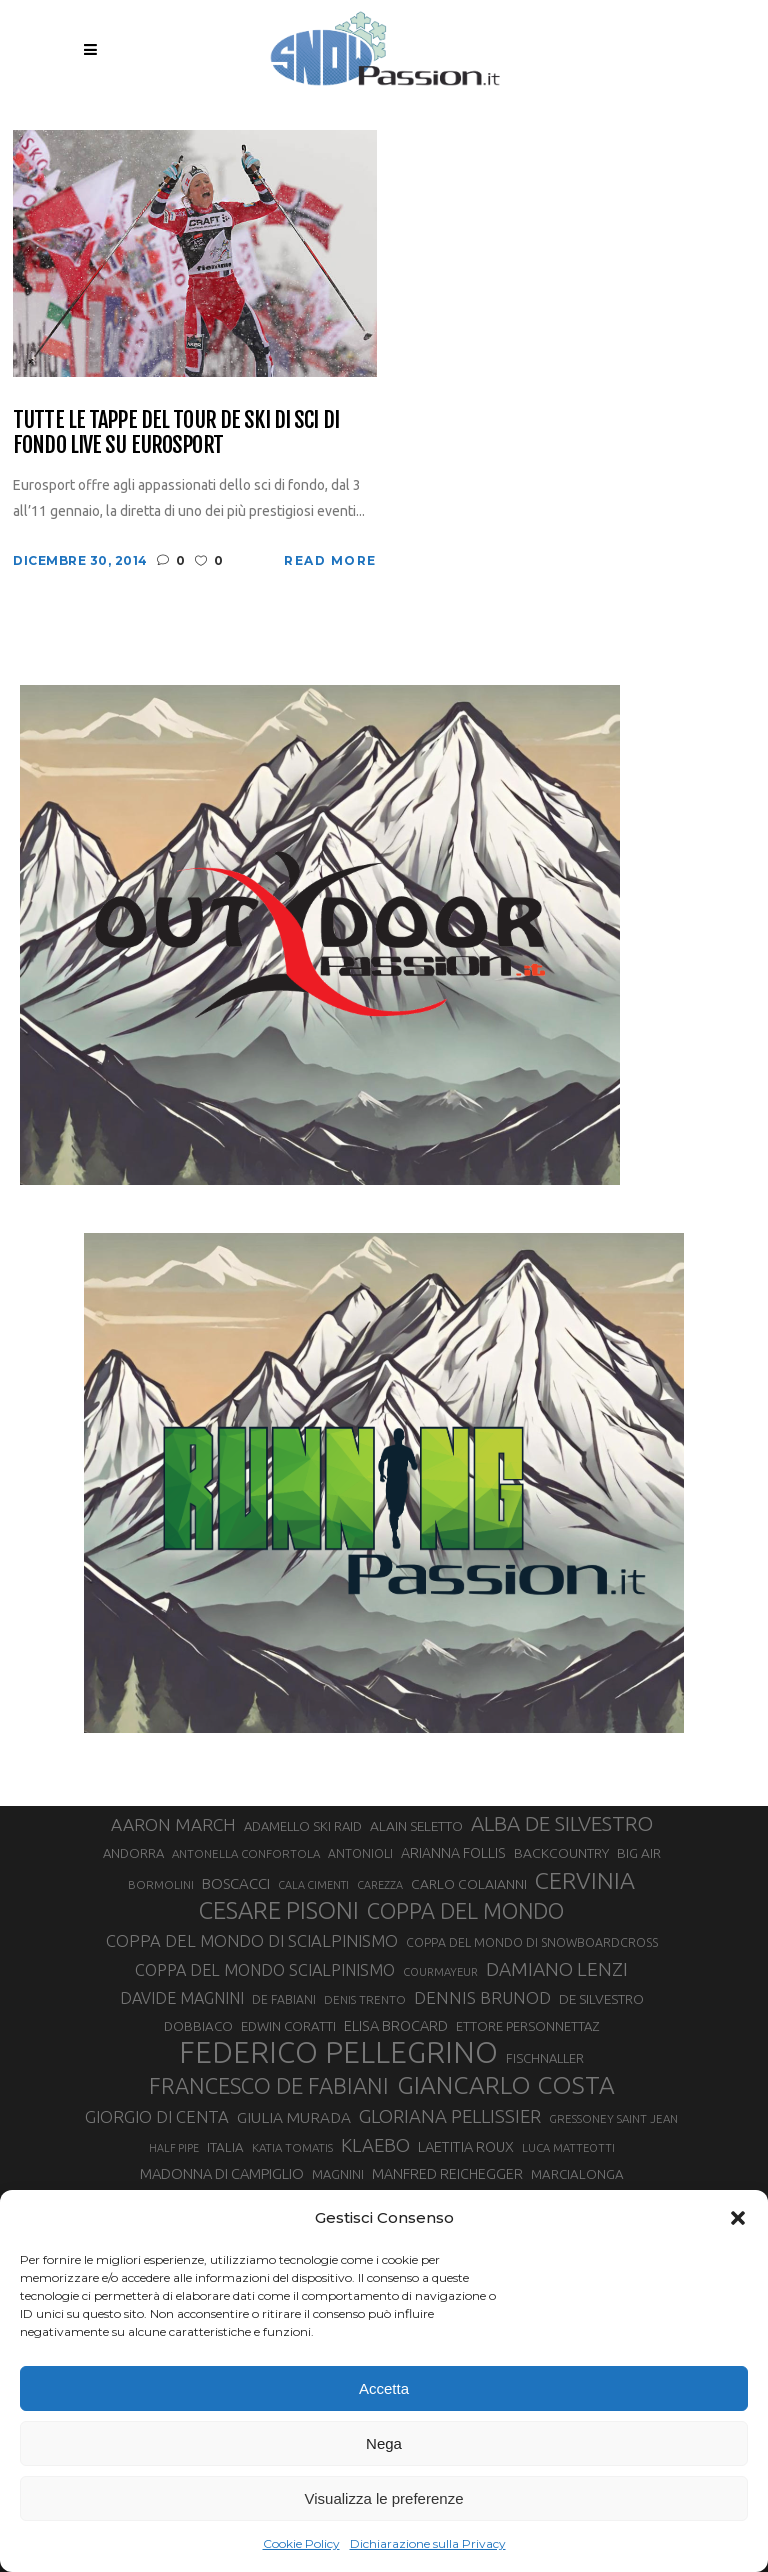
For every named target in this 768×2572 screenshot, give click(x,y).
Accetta (384, 2388)
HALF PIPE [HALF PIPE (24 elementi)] (174, 2148)
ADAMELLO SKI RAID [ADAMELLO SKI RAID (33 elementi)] (303, 1826)
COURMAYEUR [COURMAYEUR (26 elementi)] (440, 1972)
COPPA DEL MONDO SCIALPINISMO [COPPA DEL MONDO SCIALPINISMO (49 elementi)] (265, 1970)
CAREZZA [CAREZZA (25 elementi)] (380, 1885)
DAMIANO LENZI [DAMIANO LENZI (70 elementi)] (557, 1969)
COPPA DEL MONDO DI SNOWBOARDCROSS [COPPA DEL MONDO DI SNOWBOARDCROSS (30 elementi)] (532, 1942)
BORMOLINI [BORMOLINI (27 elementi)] (161, 1884)
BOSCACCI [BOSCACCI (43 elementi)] (236, 1883)
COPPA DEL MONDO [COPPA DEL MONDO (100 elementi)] (465, 1911)
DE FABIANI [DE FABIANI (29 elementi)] (284, 1999)
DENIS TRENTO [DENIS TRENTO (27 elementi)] (365, 1999)
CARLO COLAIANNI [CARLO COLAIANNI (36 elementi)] (469, 1884)
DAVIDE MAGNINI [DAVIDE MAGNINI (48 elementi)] (182, 1998)
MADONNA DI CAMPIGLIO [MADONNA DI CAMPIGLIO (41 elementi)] (222, 2173)
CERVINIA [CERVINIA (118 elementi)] (585, 1880)
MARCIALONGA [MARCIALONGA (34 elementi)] (577, 2174)
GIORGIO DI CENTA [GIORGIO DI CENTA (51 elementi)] (157, 2116)
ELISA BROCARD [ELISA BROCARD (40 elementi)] (396, 2025)
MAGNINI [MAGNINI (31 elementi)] (338, 2174)
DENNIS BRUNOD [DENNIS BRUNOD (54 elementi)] (482, 1997)
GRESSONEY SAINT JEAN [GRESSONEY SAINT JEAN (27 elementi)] (613, 2118)
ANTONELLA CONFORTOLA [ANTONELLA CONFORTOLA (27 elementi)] (246, 1853)
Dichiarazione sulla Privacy (428, 2543)
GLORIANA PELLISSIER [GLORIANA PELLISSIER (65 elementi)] (450, 2116)
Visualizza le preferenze (384, 2498)
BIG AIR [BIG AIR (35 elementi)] (639, 1853)
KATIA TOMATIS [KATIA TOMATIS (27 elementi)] (292, 2147)
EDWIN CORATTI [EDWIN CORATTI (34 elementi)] (288, 2026)
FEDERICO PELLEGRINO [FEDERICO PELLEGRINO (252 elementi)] (338, 2053)
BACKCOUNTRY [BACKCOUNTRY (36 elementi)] (561, 1853)
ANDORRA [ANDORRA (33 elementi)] (133, 1853)
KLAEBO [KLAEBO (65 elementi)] (375, 2145)
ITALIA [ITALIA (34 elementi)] (225, 2147)
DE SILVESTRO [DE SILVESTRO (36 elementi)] (601, 1999)
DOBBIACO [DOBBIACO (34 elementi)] (198, 2026)
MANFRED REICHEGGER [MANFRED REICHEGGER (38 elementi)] (447, 2174)
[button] (738, 2218)
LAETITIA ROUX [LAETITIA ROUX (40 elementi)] (466, 2146)
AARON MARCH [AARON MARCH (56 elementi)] (173, 1824)
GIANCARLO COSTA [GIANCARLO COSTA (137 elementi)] (506, 2085)
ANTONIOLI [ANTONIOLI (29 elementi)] (360, 1853)
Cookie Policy (301, 2543)
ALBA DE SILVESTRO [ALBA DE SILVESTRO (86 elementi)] (562, 1823)
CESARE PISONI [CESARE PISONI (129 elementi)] (279, 1911)
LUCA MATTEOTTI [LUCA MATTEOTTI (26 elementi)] (568, 2148)
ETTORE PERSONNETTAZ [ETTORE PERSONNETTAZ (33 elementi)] (527, 2026)
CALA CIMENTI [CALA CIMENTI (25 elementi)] (313, 1885)
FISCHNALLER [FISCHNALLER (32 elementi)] (545, 2058)
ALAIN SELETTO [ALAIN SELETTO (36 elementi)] (416, 1826)
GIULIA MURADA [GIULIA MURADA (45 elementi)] (294, 2117)
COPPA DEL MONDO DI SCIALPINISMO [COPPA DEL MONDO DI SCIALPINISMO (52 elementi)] (252, 1940)
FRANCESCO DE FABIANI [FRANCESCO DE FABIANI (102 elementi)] (269, 2085)
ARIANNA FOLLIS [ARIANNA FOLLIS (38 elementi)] (453, 1853)
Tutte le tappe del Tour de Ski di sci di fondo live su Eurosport (176, 432)
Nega (384, 2443)
